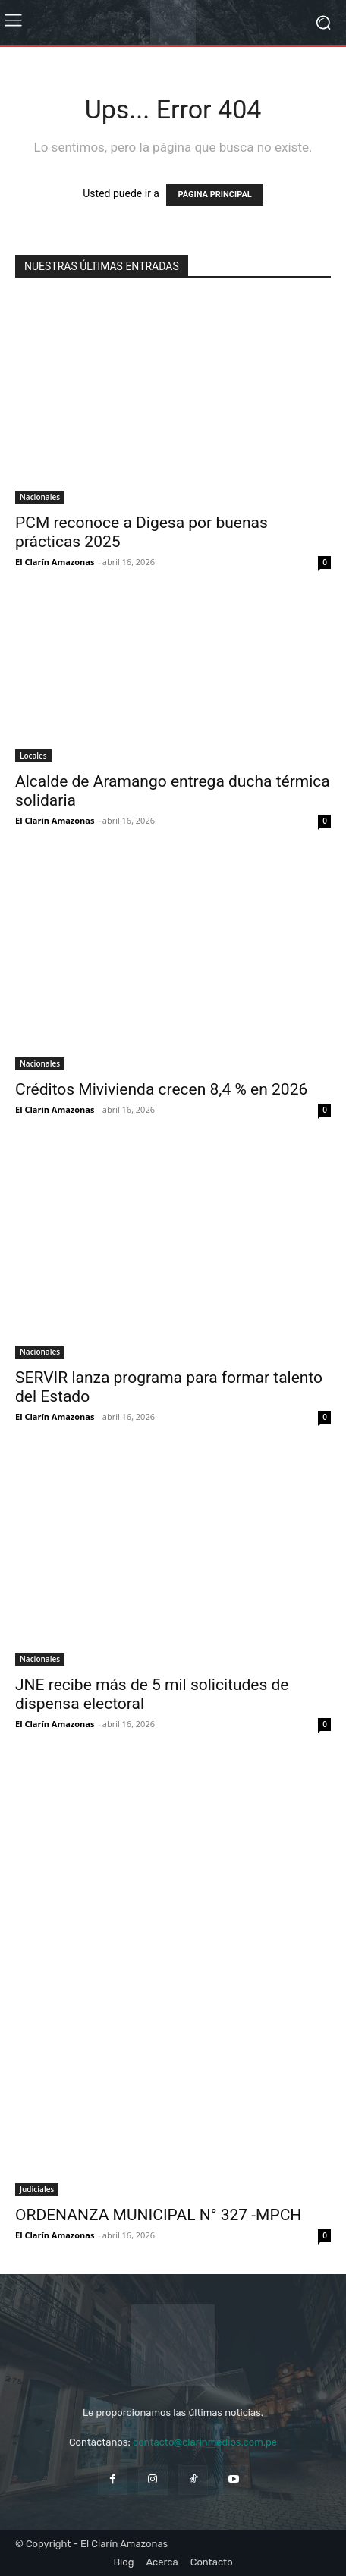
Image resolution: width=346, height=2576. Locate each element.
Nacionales (40, 497)
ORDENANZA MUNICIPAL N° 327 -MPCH (158, 2215)
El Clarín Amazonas (54, 561)
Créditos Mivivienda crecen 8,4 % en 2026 (161, 1089)
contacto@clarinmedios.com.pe (205, 2442)
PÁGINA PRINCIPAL (214, 194)
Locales (33, 755)
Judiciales (37, 2189)
